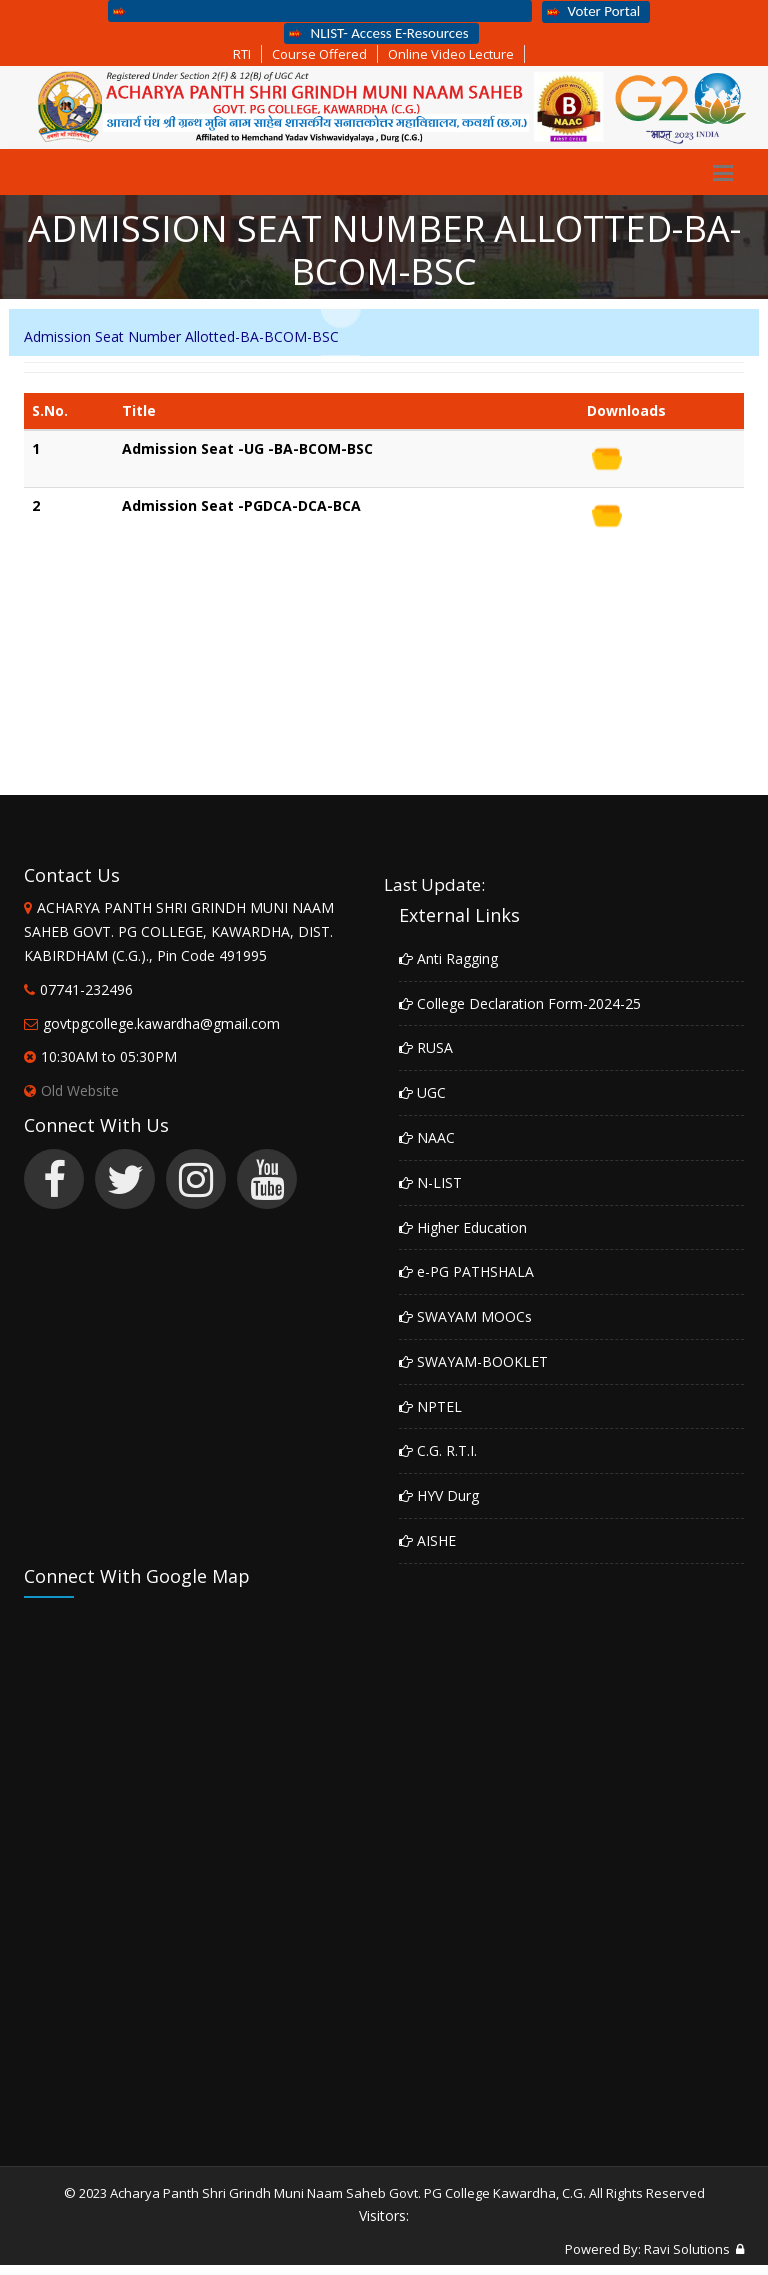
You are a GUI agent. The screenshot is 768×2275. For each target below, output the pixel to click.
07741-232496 (86, 989)
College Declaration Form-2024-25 (520, 1003)
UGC (422, 1092)
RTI (242, 54)
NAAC (427, 1137)
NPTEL (430, 1406)
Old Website (71, 1090)
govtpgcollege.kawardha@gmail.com (161, 1023)
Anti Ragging (448, 958)
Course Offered (319, 54)
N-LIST (430, 1182)
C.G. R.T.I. (438, 1450)
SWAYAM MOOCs (465, 1316)
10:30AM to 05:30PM (109, 1056)
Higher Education (463, 1227)
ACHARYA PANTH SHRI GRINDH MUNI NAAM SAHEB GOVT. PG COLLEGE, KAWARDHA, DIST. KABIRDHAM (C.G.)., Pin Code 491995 (179, 931)
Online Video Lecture (451, 54)
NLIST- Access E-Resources (378, 33)
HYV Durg (439, 1495)
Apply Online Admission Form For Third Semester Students (317, 10)
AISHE (427, 1540)
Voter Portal (594, 11)
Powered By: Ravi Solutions (647, 2249)
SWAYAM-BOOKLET (473, 1361)
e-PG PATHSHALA (466, 1271)
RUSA (426, 1047)
